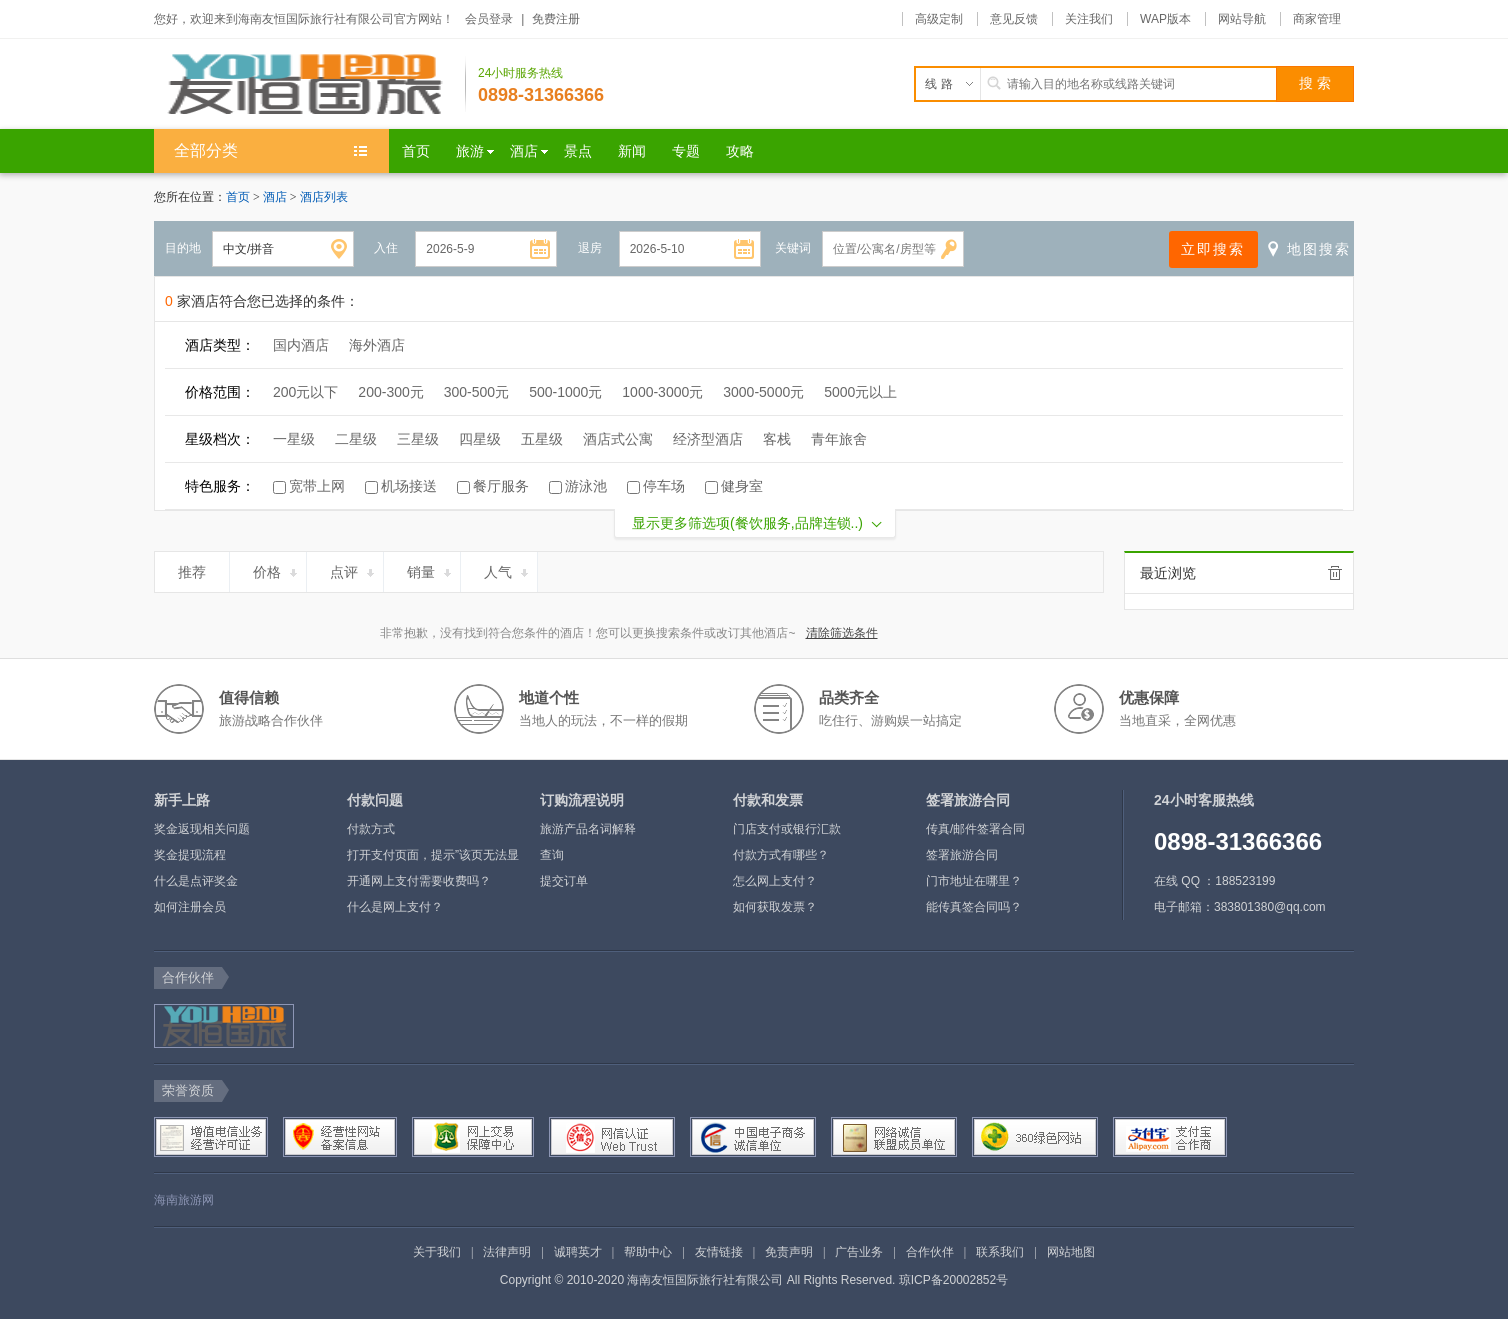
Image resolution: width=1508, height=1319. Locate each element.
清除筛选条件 (842, 633)
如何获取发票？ (775, 907)
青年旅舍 (839, 439)
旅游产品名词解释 (588, 829)
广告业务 (859, 1252)
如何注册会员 (190, 907)
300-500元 (476, 392)
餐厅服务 (501, 486)
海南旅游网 (184, 1200)
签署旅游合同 (962, 855)
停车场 (664, 486)
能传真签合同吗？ (974, 907)
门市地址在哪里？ (974, 881)
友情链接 (719, 1252)
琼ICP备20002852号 (953, 1280)
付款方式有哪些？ (781, 855)
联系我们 (1000, 1252)
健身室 (742, 486)
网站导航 (1242, 19)
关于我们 (437, 1252)
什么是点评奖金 (196, 881)
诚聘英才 (578, 1252)
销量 (430, 569)
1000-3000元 (662, 392)
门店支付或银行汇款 (787, 829)
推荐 (200, 569)
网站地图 (1071, 1252)
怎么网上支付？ (775, 881)
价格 (276, 569)
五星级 (542, 439)
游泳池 (586, 486)
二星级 (356, 439)
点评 (353, 569)
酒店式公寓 (618, 439)
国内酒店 (301, 345)
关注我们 (1089, 19)
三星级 (418, 439)
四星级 (480, 439)
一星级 (294, 439)
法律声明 (507, 1252)
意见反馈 (1014, 19)
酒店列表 (324, 197)
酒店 (276, 197)
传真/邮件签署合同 (975, 829)
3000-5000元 (763, 392)
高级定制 (939, 19)
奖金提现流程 (190, 855)
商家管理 (1317, 19)
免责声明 (789, 1252)
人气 (507, 569)
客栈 (777, 439)
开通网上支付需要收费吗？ (419, 881)
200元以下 (305, 392)
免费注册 (556, 19)
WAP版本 (1165, 19)
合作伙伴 (930, 1252)
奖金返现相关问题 (202, 829)
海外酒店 (377, 345)
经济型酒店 (708, 439)
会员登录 (489, 19)
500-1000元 (565, 392)
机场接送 (409, 486)
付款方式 (371, 829)
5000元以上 (860, 392)
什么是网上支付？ (395, 907)
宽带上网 (317, 486)
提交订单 (564, 881)
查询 (552, 855)
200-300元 (390, 392)
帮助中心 (648, 1252)
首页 (238, 197)
